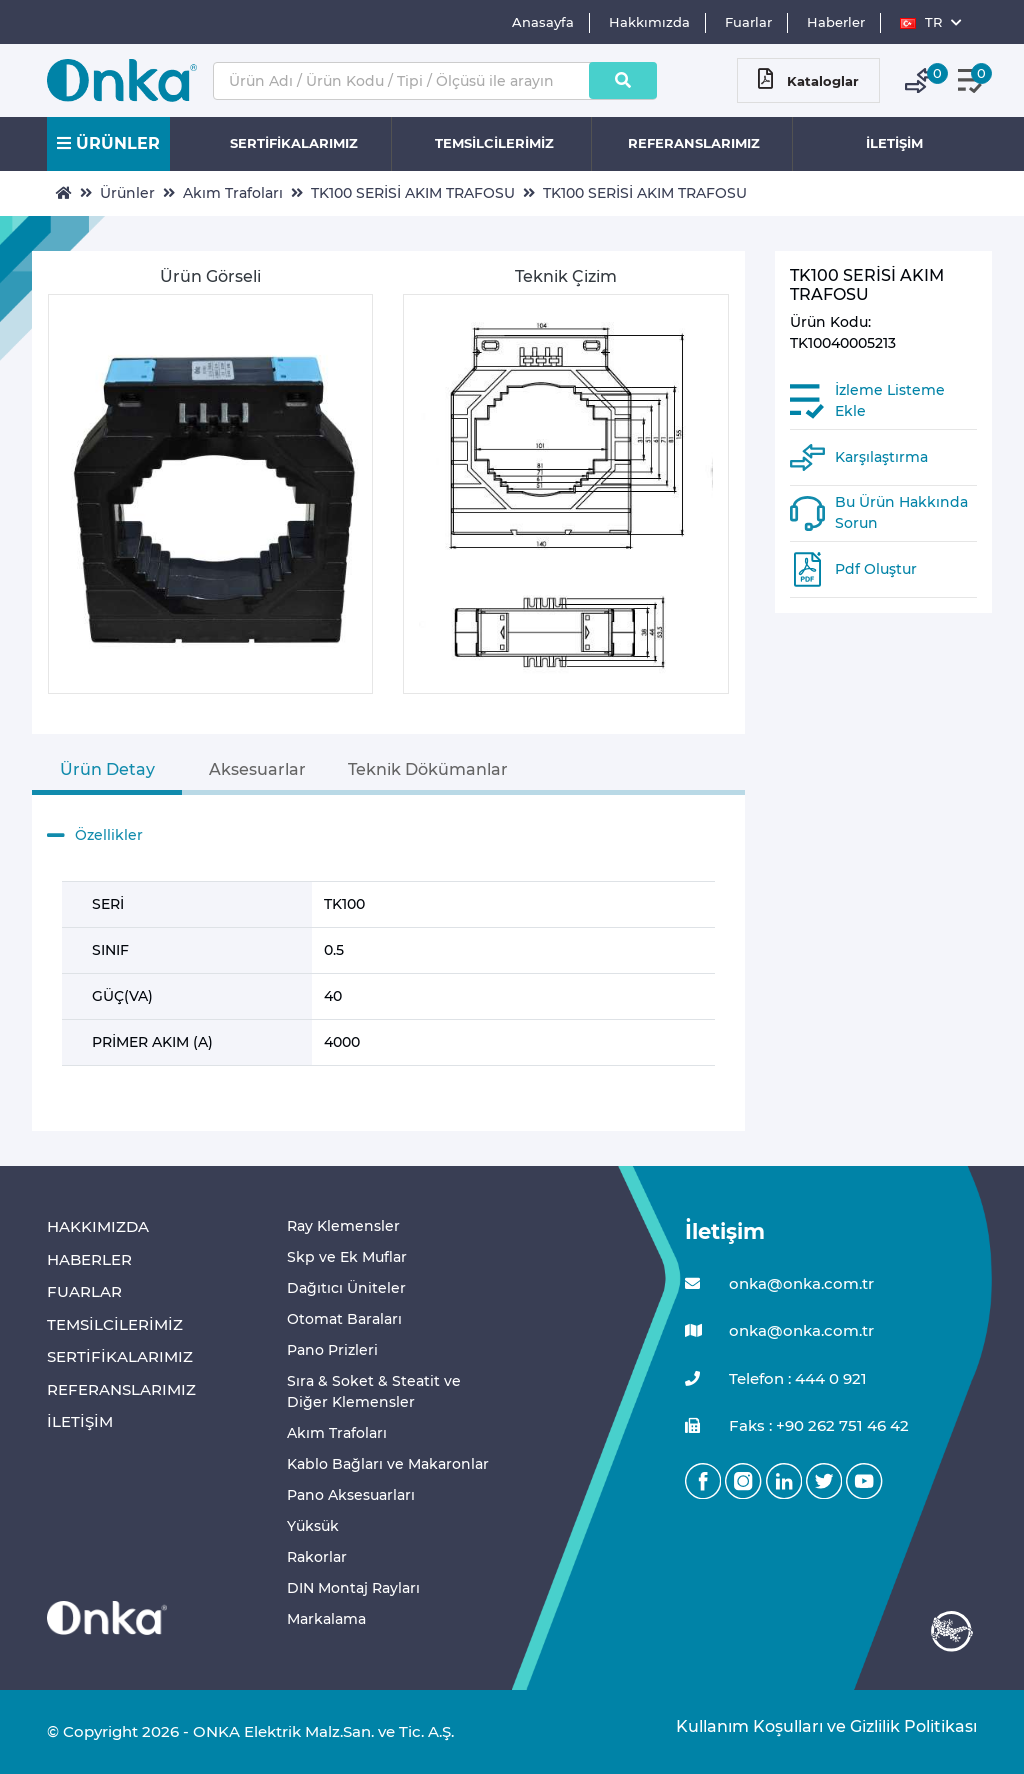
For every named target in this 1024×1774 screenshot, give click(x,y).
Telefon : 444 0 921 (776, 1379)
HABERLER (89, 1259)
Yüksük (313, 1526)
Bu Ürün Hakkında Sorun (901, 512)
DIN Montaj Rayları (353, 1588)
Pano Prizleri (332, 1350)
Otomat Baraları (344, 1319)
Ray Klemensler (343, 1226)
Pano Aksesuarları (351, 1495)
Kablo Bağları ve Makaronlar (388, 1464)
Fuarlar (748, 22)
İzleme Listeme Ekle (890, 400)
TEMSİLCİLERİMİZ (494, 143)
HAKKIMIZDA (98, 1226)
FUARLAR (84, 1291)
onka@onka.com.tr (779, 1284)
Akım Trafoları (233, 193)
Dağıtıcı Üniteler (346, 1288)
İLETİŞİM (894, 143)
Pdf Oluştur (876, 569)
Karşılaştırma (881, 457)
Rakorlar (317, 1557)
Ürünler (127, 193)
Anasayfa (543, 22)
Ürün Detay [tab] (107, 769)
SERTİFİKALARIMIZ (294, 143)
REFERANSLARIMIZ (694, 143)
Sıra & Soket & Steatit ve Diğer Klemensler (374, 1391)
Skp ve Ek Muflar (347, 1257)
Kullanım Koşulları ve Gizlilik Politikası (816, 1726)
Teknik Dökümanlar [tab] (428, 769)
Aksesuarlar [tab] (257, 769)
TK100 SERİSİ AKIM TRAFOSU (413, 193)
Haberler (836, 22)
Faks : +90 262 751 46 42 (797, 1426)
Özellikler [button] (95, 836)
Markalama (326, 1619)
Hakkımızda (649, 22)
